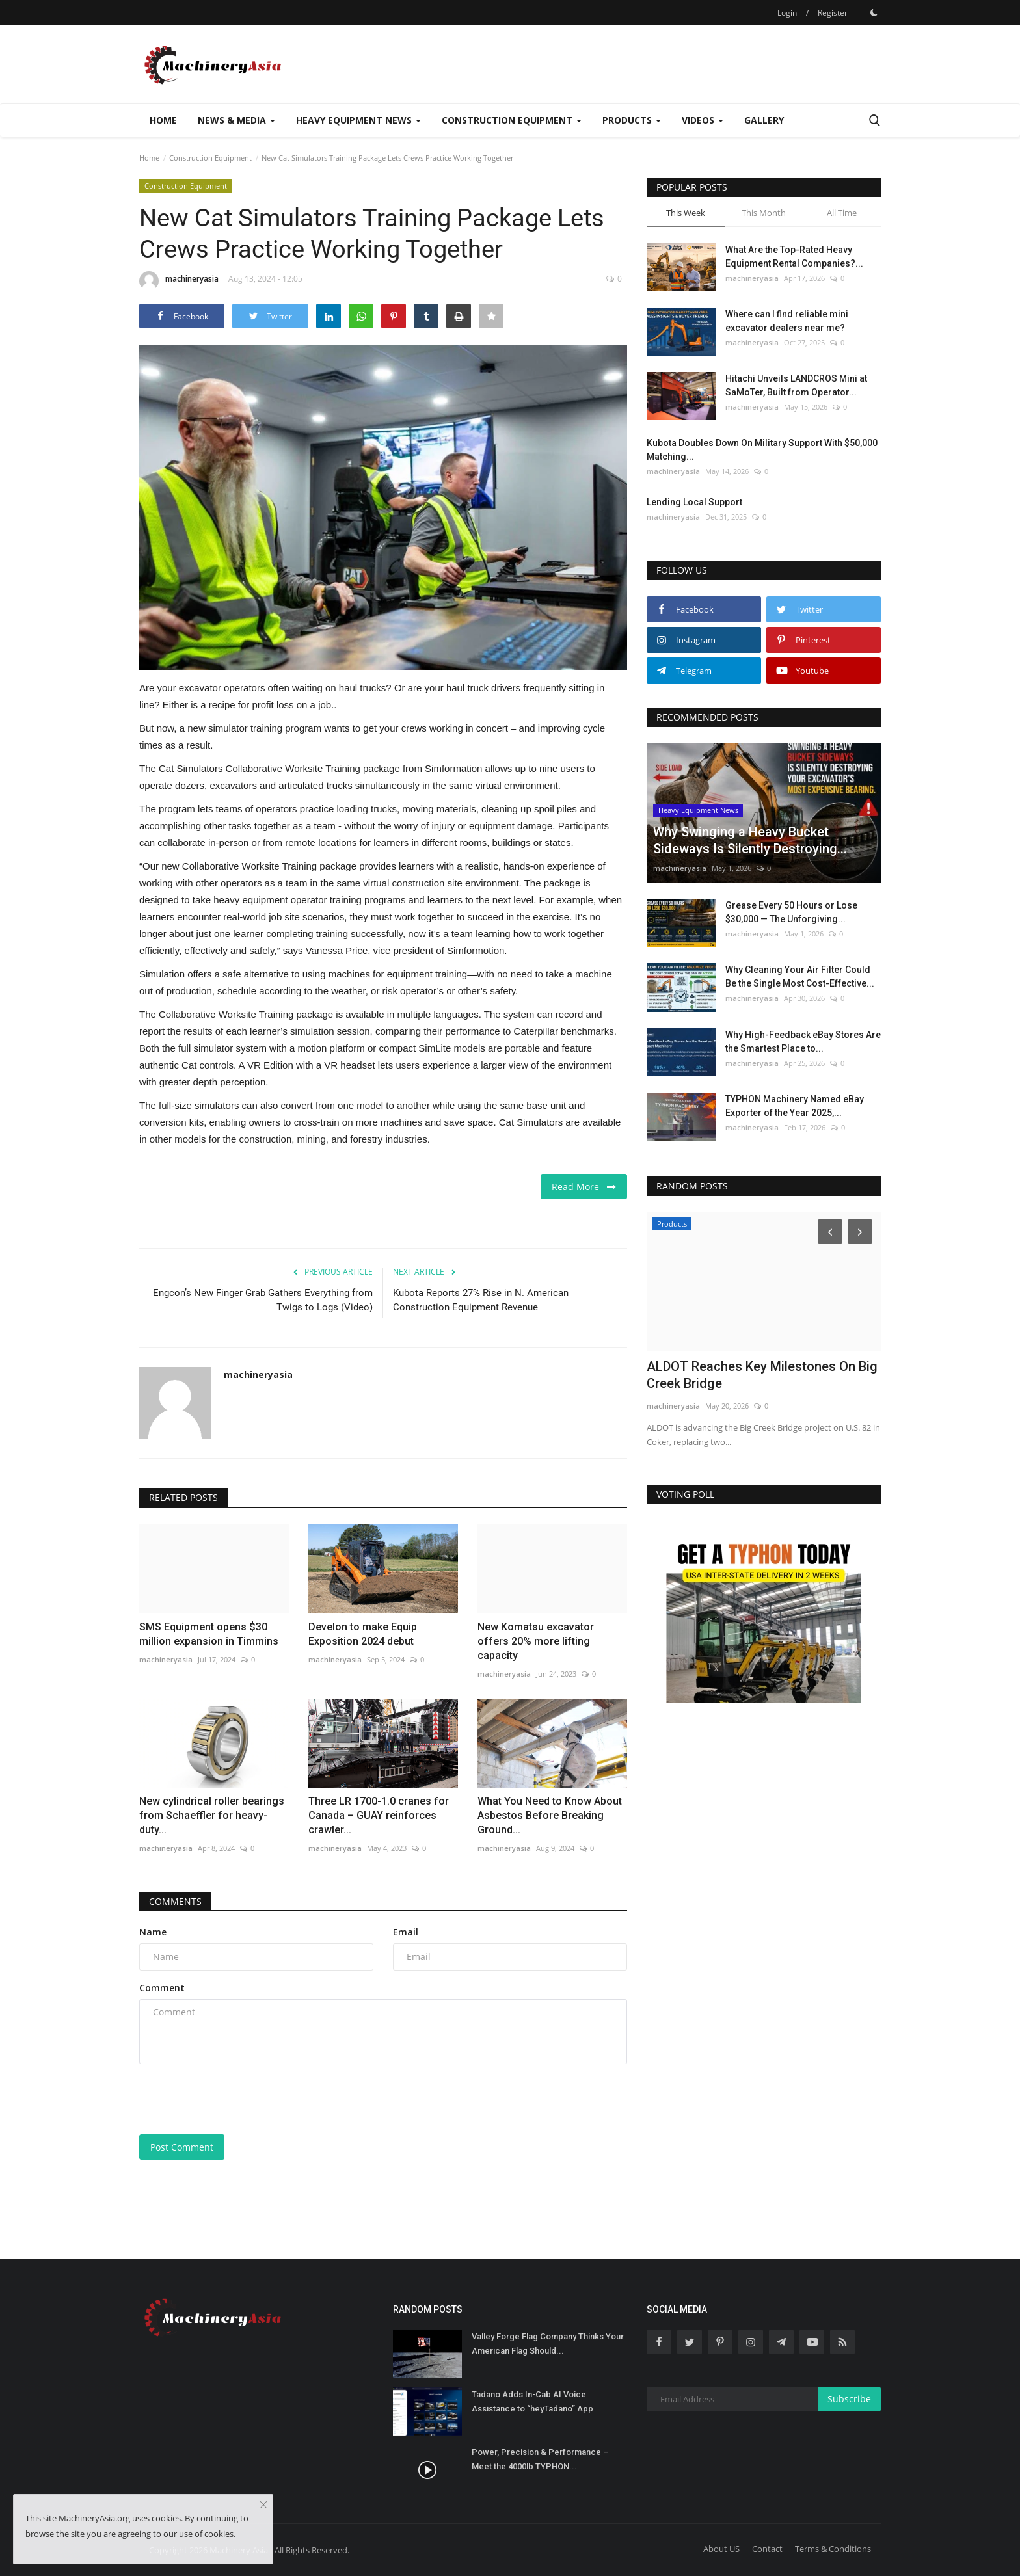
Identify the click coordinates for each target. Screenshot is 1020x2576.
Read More (584, 1186)
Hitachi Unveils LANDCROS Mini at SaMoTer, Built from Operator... (796, 385)
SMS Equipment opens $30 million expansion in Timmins (208, 1634)
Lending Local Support (694, 502)
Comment (162, 1988)
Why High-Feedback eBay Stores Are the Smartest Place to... (803, 1041)
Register (833, 12)
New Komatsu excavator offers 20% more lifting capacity (535, 1641)
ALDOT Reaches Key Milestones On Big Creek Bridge (762, 1375)
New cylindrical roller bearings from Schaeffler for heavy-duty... (211, 1815)
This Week (685, 213)
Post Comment (181, 2147)
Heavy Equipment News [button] (358, 120)
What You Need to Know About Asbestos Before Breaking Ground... (549, 1815)
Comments (175, 1901)
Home (163, 120)
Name (153, 1932)
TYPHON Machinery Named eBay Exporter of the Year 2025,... (794, 1106)
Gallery (764, 120)
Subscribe (849, 2399)
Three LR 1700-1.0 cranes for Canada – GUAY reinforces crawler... (378, 1815)
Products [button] (631, 120)
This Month (764, 213)
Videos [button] (702, 120)
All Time (842, 213)
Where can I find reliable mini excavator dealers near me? (786, 321)
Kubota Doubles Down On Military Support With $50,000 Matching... (762, 450)
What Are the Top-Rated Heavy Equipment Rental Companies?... (794, 257)
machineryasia (179, 281)
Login (787, 12)
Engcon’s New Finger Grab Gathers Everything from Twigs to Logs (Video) (263, 1300)
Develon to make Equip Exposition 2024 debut (362, 1634)
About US (721, 2549)
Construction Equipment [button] (512, 120)
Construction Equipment (210, 158)
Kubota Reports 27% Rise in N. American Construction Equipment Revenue (481, 1300)
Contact (767, 2549)
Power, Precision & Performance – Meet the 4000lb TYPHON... (540, 2459)
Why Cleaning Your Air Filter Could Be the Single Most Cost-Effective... (799, 976)
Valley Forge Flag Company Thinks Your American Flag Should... (548, 2343)
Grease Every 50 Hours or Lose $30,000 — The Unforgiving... (791, 912)
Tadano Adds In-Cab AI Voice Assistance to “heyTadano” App (532, 2401)
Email (405, 1932)
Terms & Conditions (833, 2549)
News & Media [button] (236, 120)
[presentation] (238, 2099)
